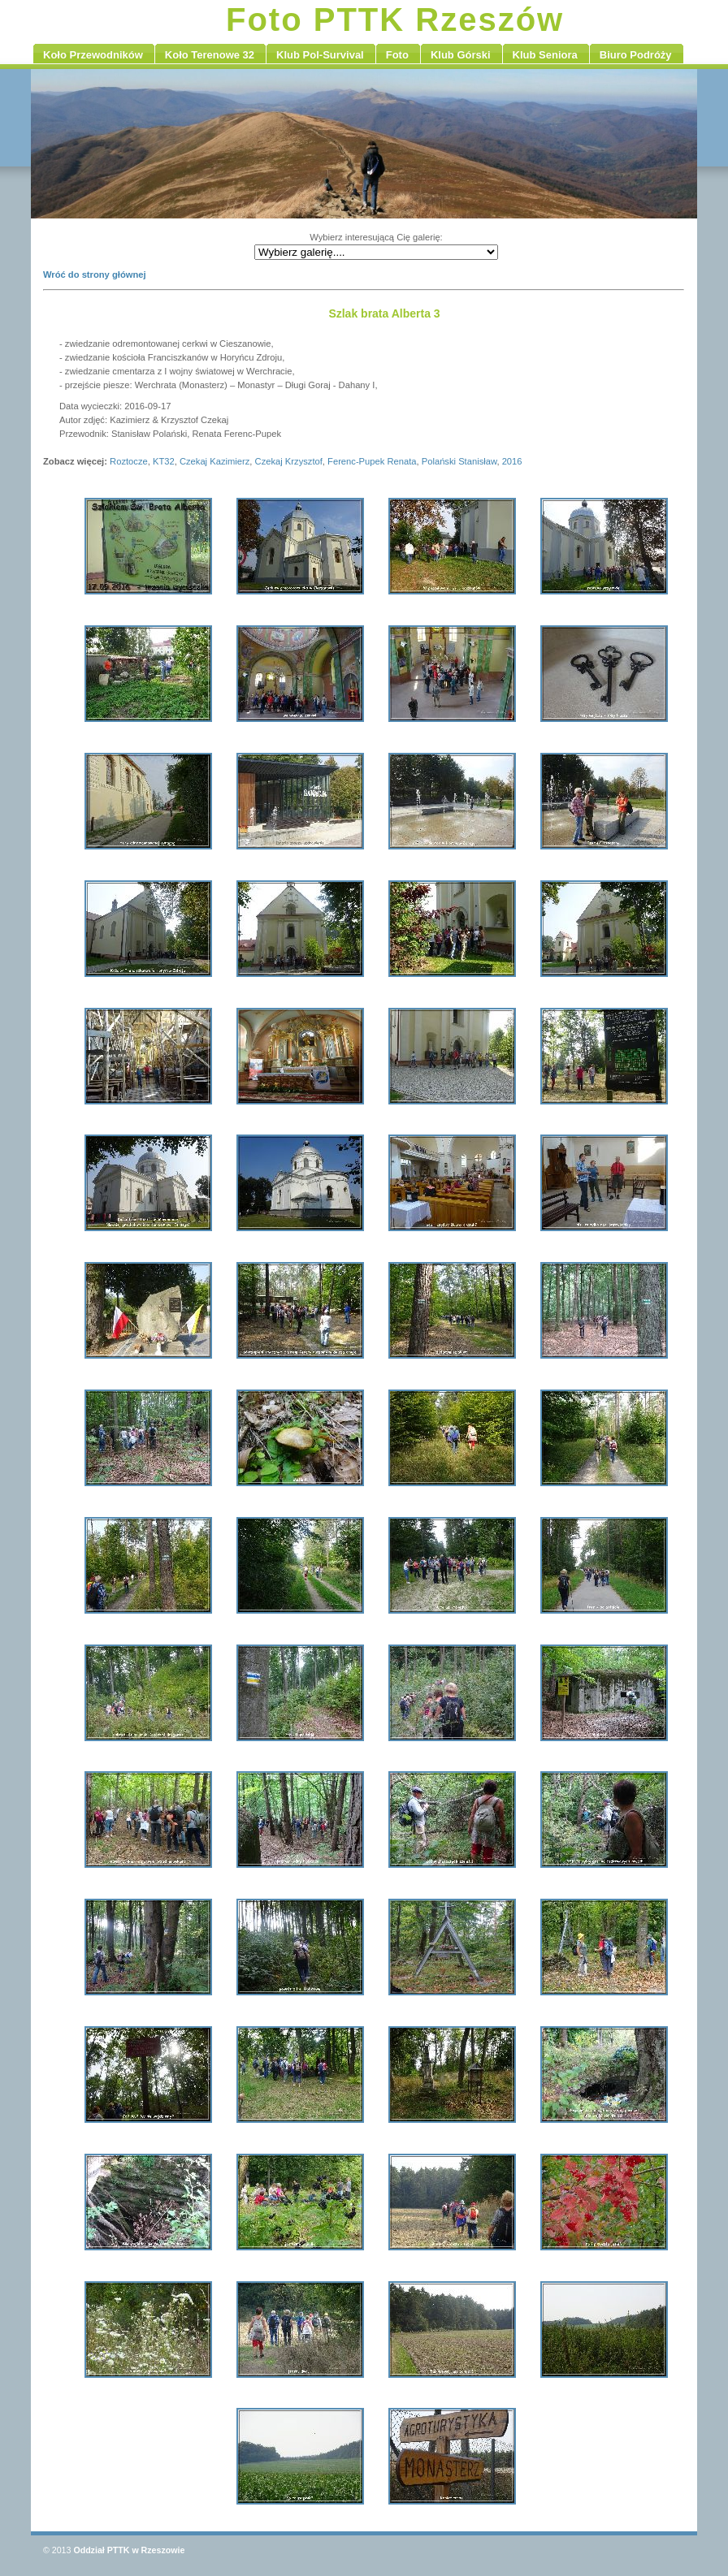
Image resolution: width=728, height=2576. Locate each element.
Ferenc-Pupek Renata (371, 461)
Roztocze (129, 461)
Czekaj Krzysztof (289, 461)
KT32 (164, 461)
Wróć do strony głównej (94, 274)
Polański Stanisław (459, 461)
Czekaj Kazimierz (214, 461)
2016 (512, 461)
